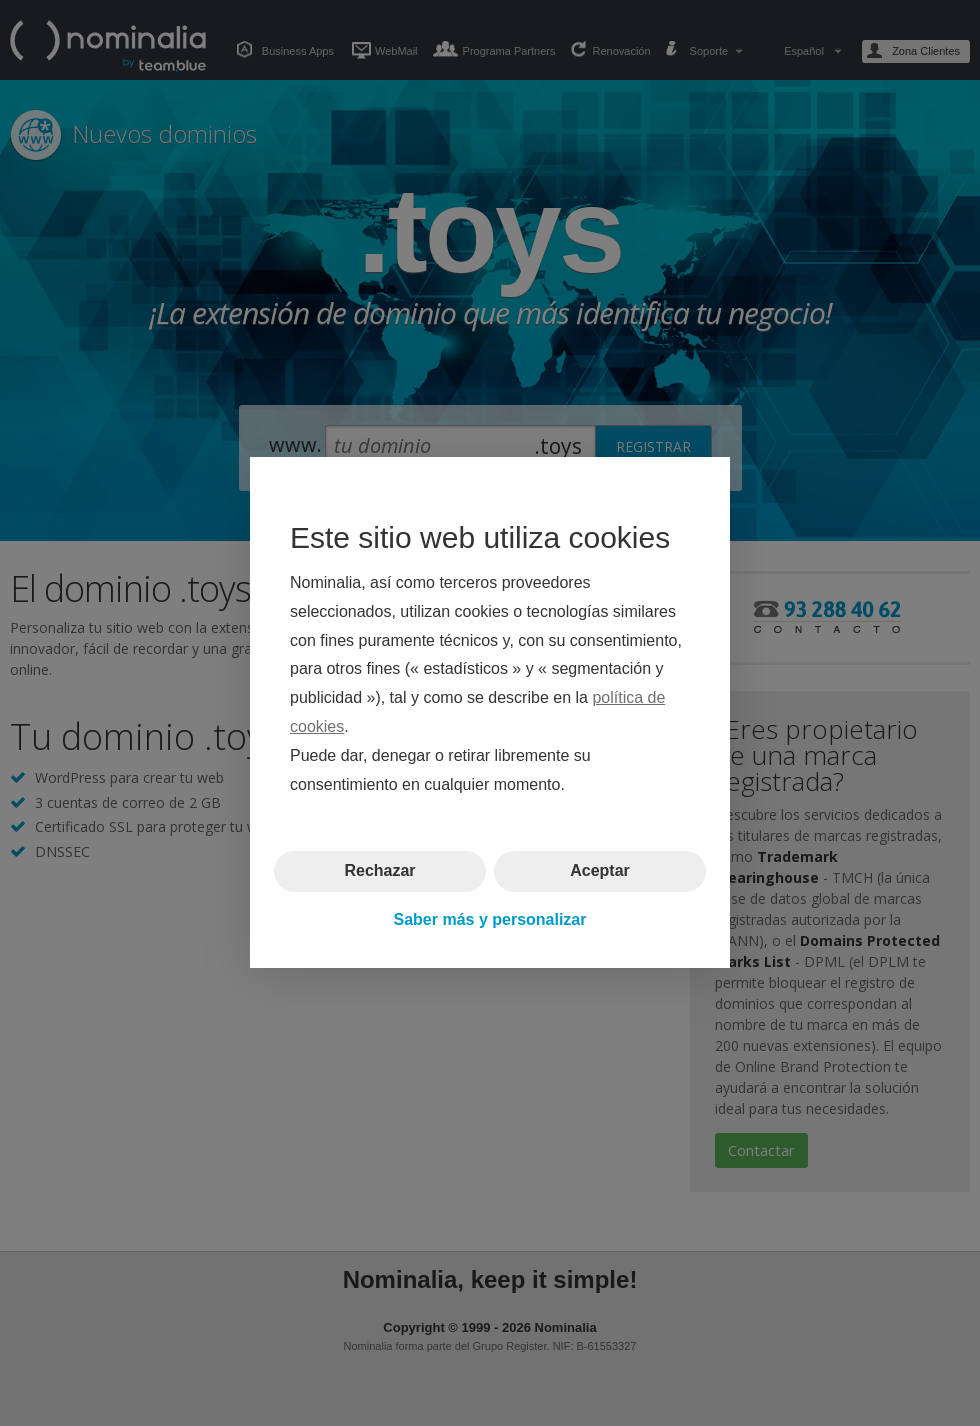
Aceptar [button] (600, 871)
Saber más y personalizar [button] (490, 919)
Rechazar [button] (379, 871)
